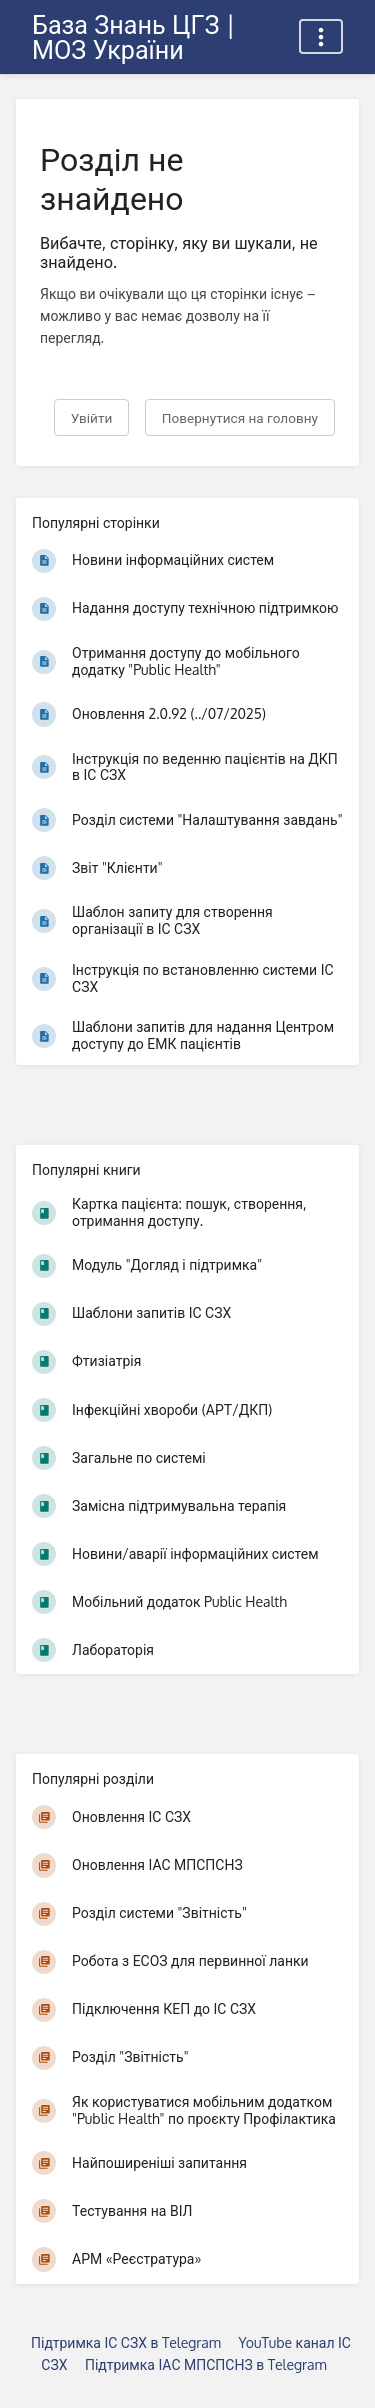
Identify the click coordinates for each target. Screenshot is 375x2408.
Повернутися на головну (240, 417)
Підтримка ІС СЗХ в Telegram (126, 2342)
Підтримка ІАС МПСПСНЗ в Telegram (206, 2364)
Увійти (92, 417)
